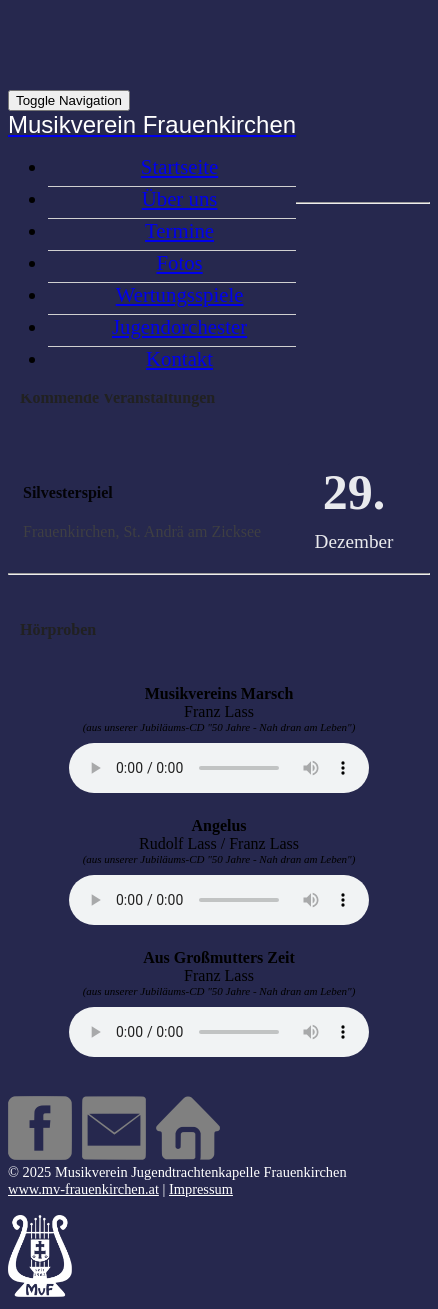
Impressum (201, 1189)
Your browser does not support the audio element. (219, 768)
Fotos (179, 262)
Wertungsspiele (180, 294)
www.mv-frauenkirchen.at (83, 1189)
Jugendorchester (179, 326)
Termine (179, 230)
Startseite (179, 166)
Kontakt (179, 358)
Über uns (180, 198)
